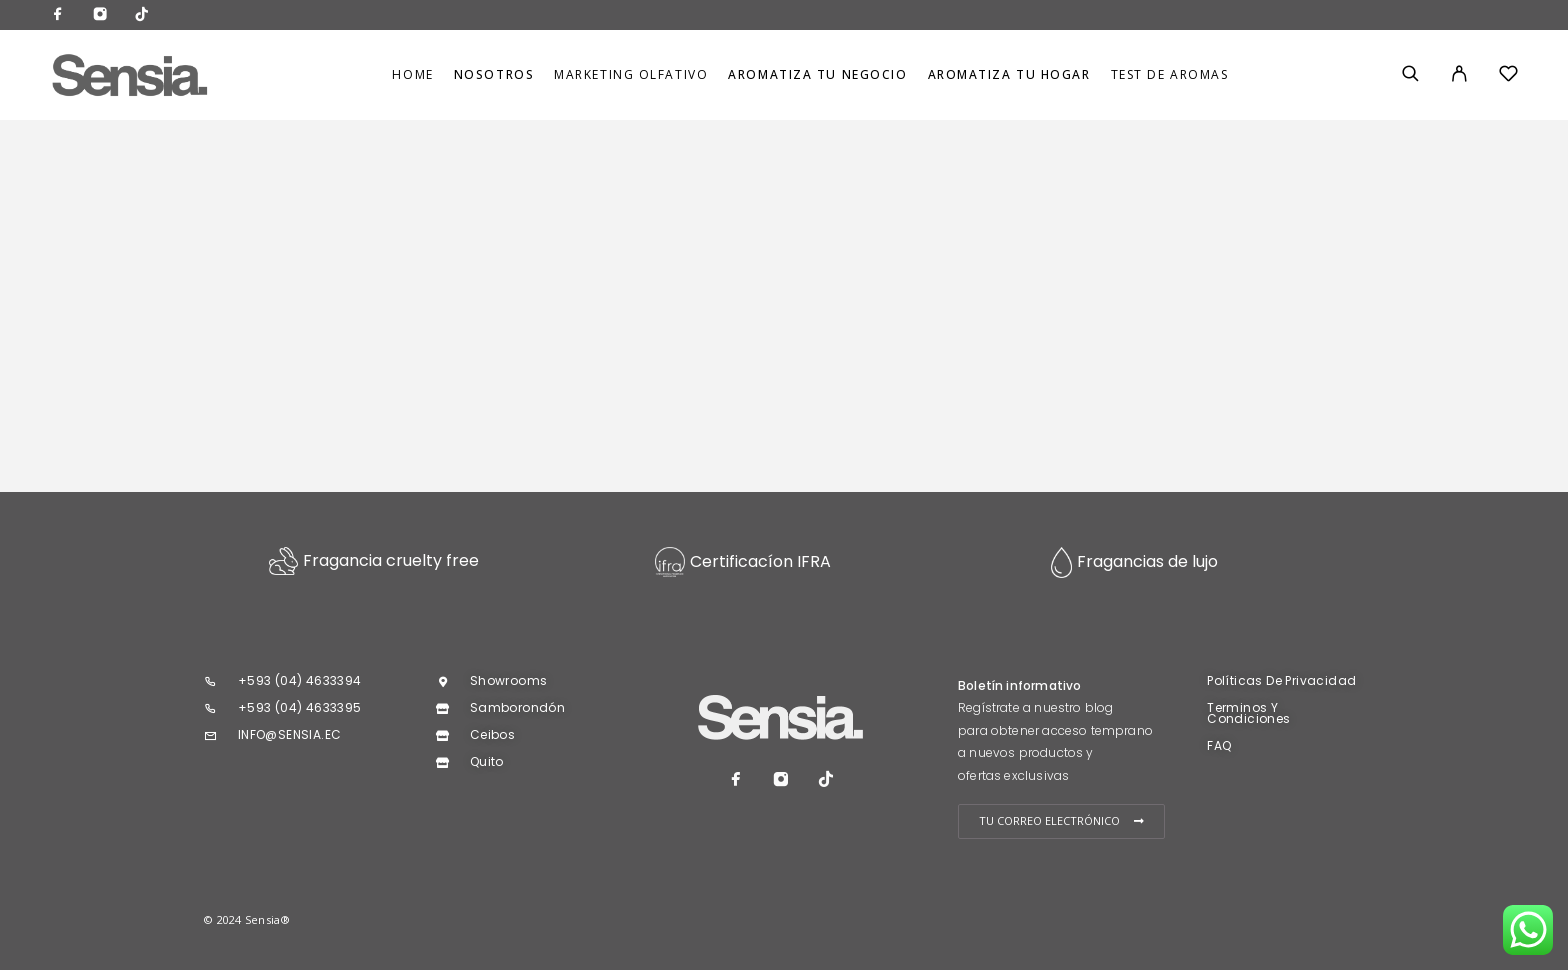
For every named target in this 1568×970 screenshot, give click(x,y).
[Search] (1410, 75)
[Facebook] (58, 15)
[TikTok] (142, 15)
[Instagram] (100, 15)
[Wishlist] (1508, 76)
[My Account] (1459, 75)
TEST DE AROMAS (1170, 75)
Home (412, 75)
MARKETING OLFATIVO (631, 75)
